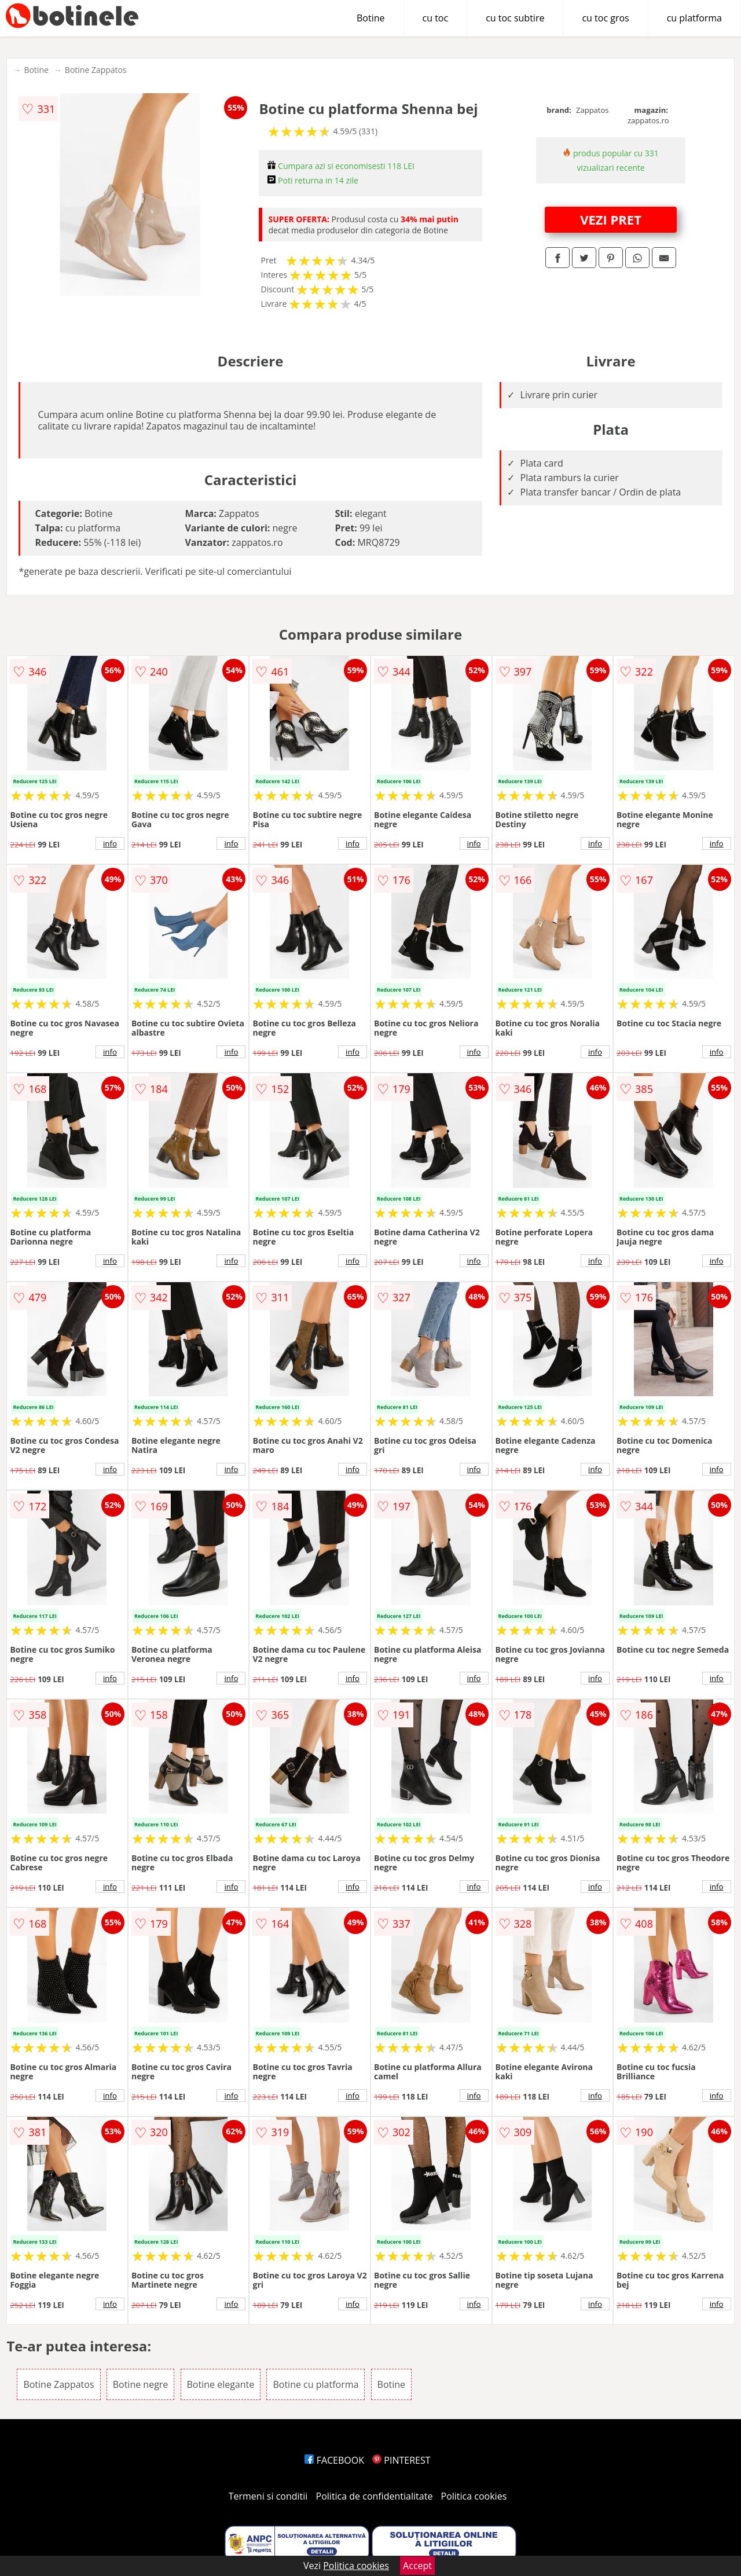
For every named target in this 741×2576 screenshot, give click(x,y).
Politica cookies (474, 2496)
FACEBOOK (334, 2460)
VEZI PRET (610, 219)
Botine (371, 18)
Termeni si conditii (268, 2496)
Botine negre (140, 2384)
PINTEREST (401, 2460)
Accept (417, 2565)
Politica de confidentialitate (374, 2496)
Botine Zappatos (96, 69)
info (110, 843)
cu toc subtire (515, 18)
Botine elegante (221, 2384)
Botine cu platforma (315, 2384)
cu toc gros (605, 18)
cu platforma (694, 18)
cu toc (436, 18)
